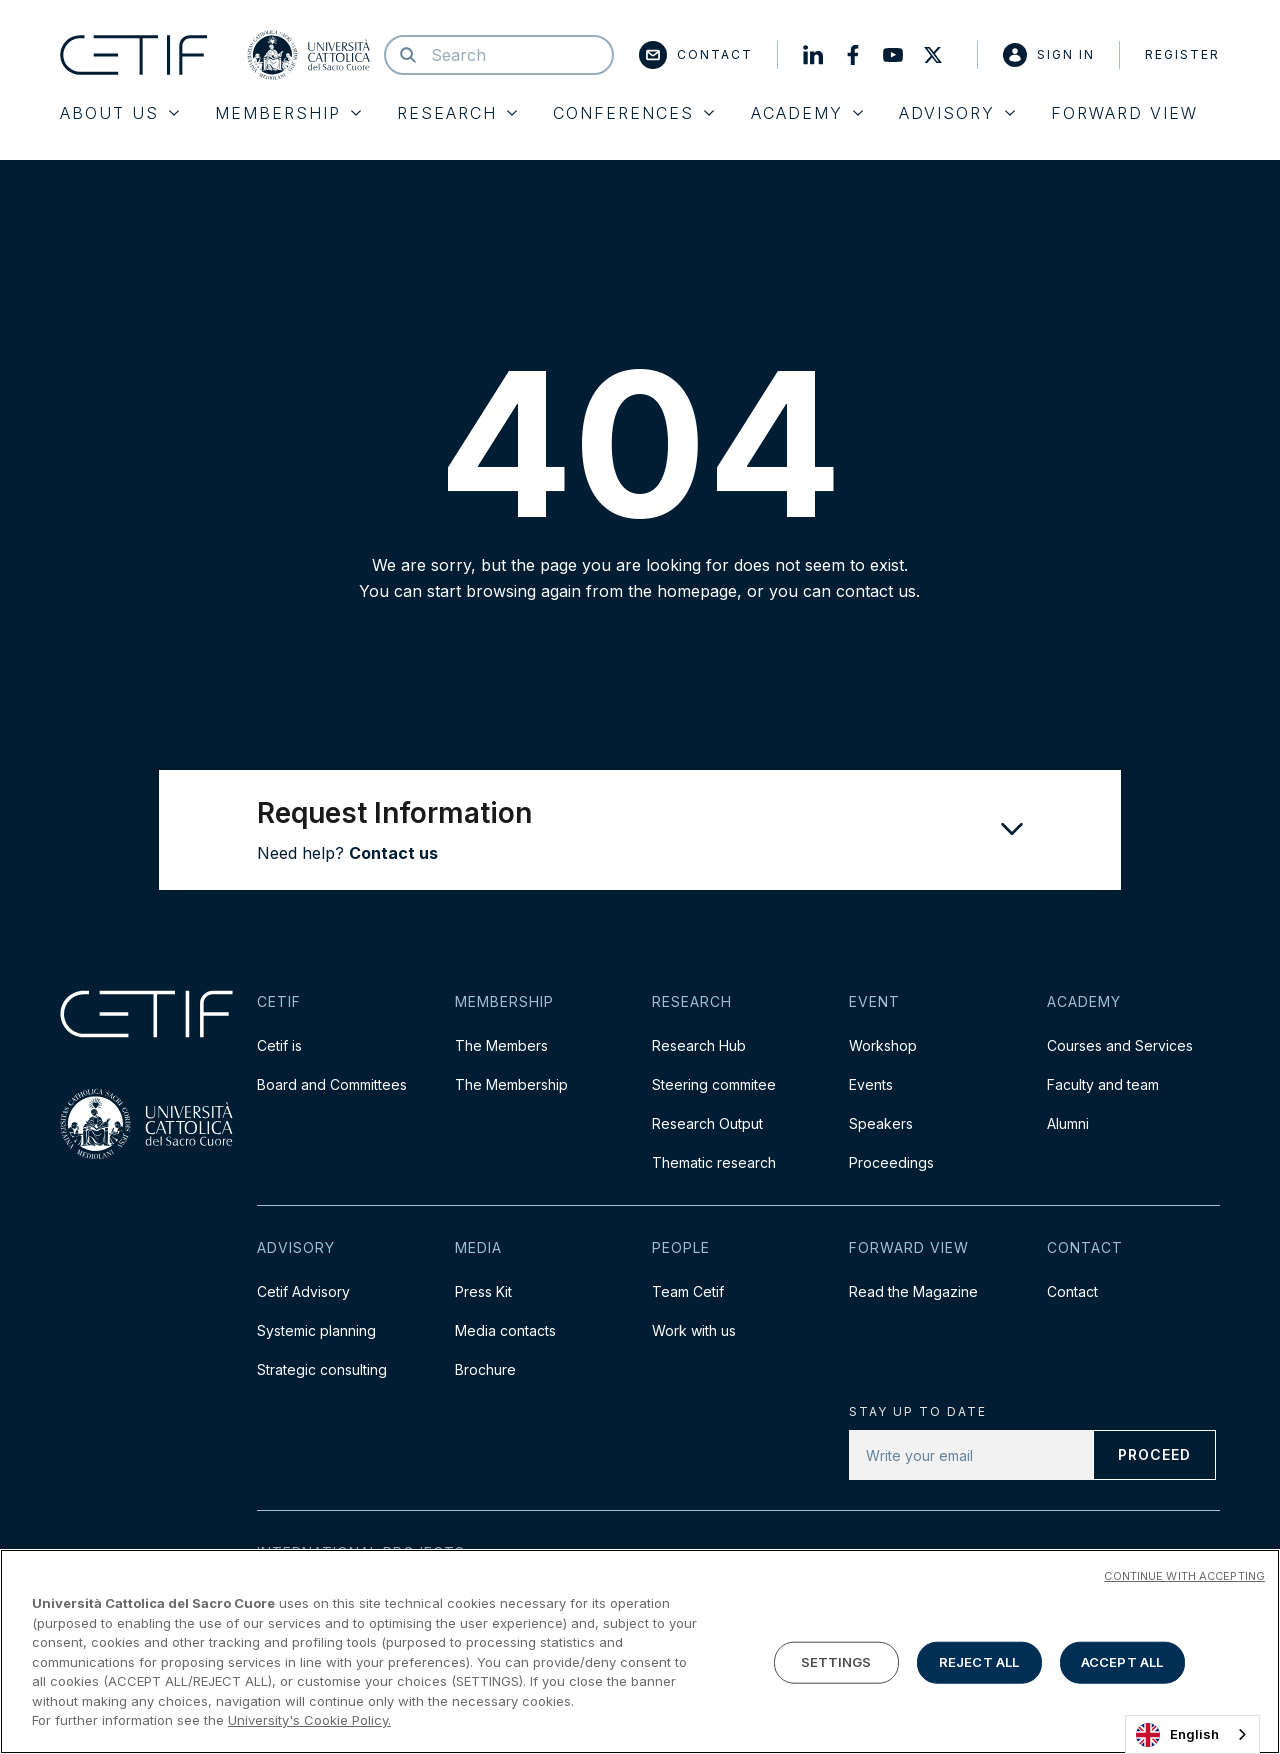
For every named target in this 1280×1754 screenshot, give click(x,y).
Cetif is (279, 1045)
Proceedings (891, 1162)
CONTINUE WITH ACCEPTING (1184, 1576)
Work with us (694, 1330)
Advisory (957, 113)
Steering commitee (714, 1084)
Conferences (633, 113)
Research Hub (699, 1045)
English (1177, 1735)
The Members (501, 1045)
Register (1182, 54)
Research (457, 113)
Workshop (883, 1045)
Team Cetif (688, 1291)
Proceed (1154, 1454)
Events (871, 1084)
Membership (288, 113)
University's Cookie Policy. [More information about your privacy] (309, 1720)
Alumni (1068, 1123)
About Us (119, 113)
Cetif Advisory (303, 1291)
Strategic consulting (322, 1369)
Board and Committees (332, 1084)
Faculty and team (1103, 1084)
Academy (807, 113)
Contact (696, 55)
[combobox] (1192, 1734)
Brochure (485, 1369)
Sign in (1049, 55)
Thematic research (714, 1162)
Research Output (707, 1123)
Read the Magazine (913, 1291)
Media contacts (505, 1330)
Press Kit (483, 1291)
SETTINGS (836, 1662)
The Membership (511, 1084)
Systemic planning (316, 1330)
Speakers (881, 1123)
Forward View (1124, 113)
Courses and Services (1120, 1045)
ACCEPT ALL (1122, 1662)
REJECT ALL (979, 1662)
